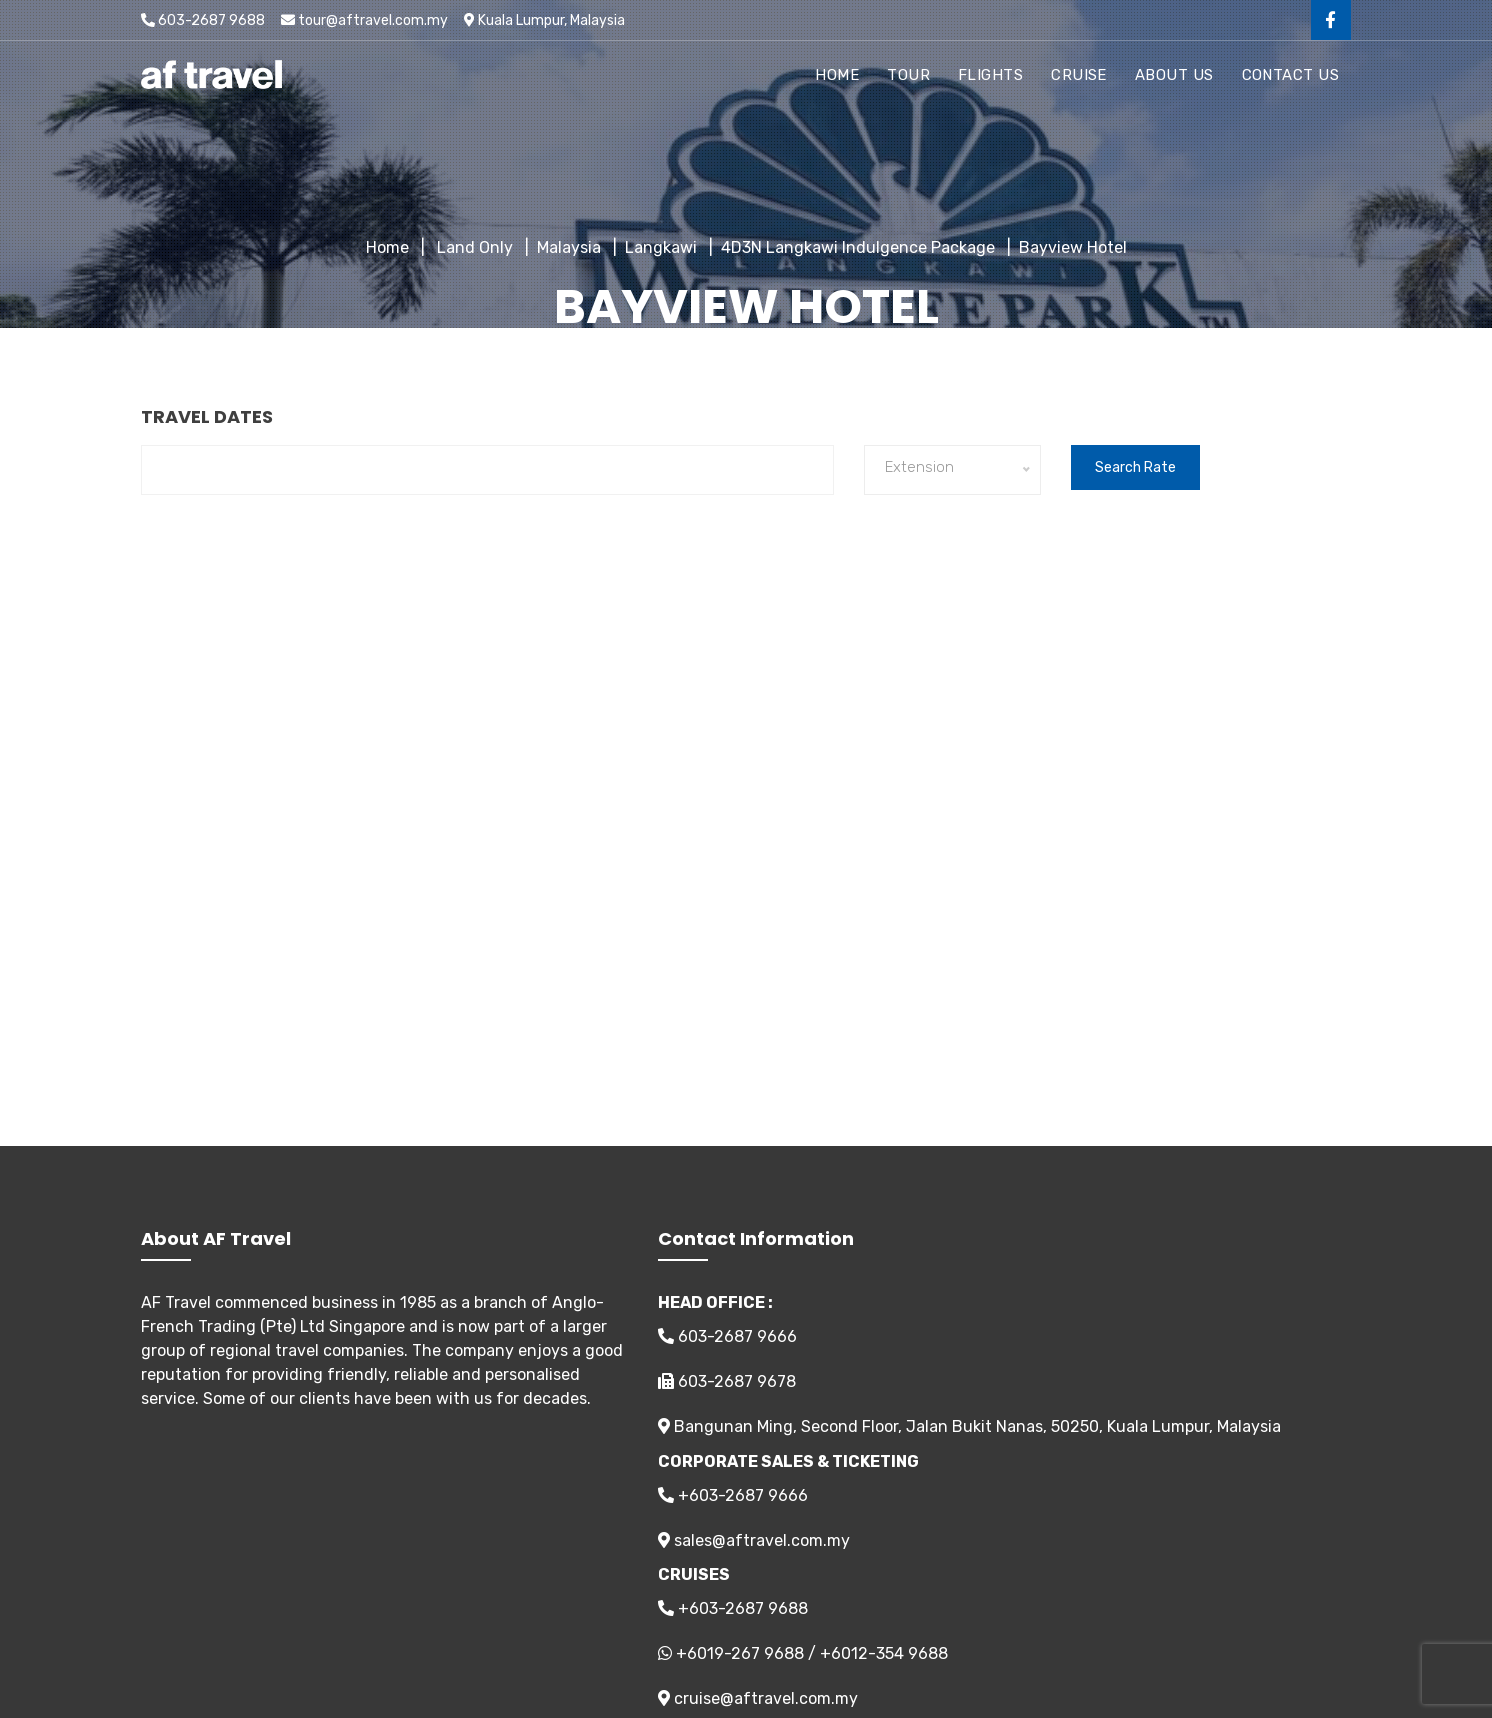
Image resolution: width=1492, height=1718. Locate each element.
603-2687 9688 (203, 20)
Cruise (1079, 75)
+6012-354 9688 (884, 1653)
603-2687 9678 (727, 1381)
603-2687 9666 (727, 1336)
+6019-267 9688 (740, 1653)
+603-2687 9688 (733, 1608)
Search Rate (1135, 467)
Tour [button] (908, 75)
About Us (1174, 75)
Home (837, 75)
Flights (990, 75)
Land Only (473, 247)
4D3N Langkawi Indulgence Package (858, 247)
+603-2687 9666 (733, 1495)
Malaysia (569, 247)
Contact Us (1291, 75)
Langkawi (661, 247)
